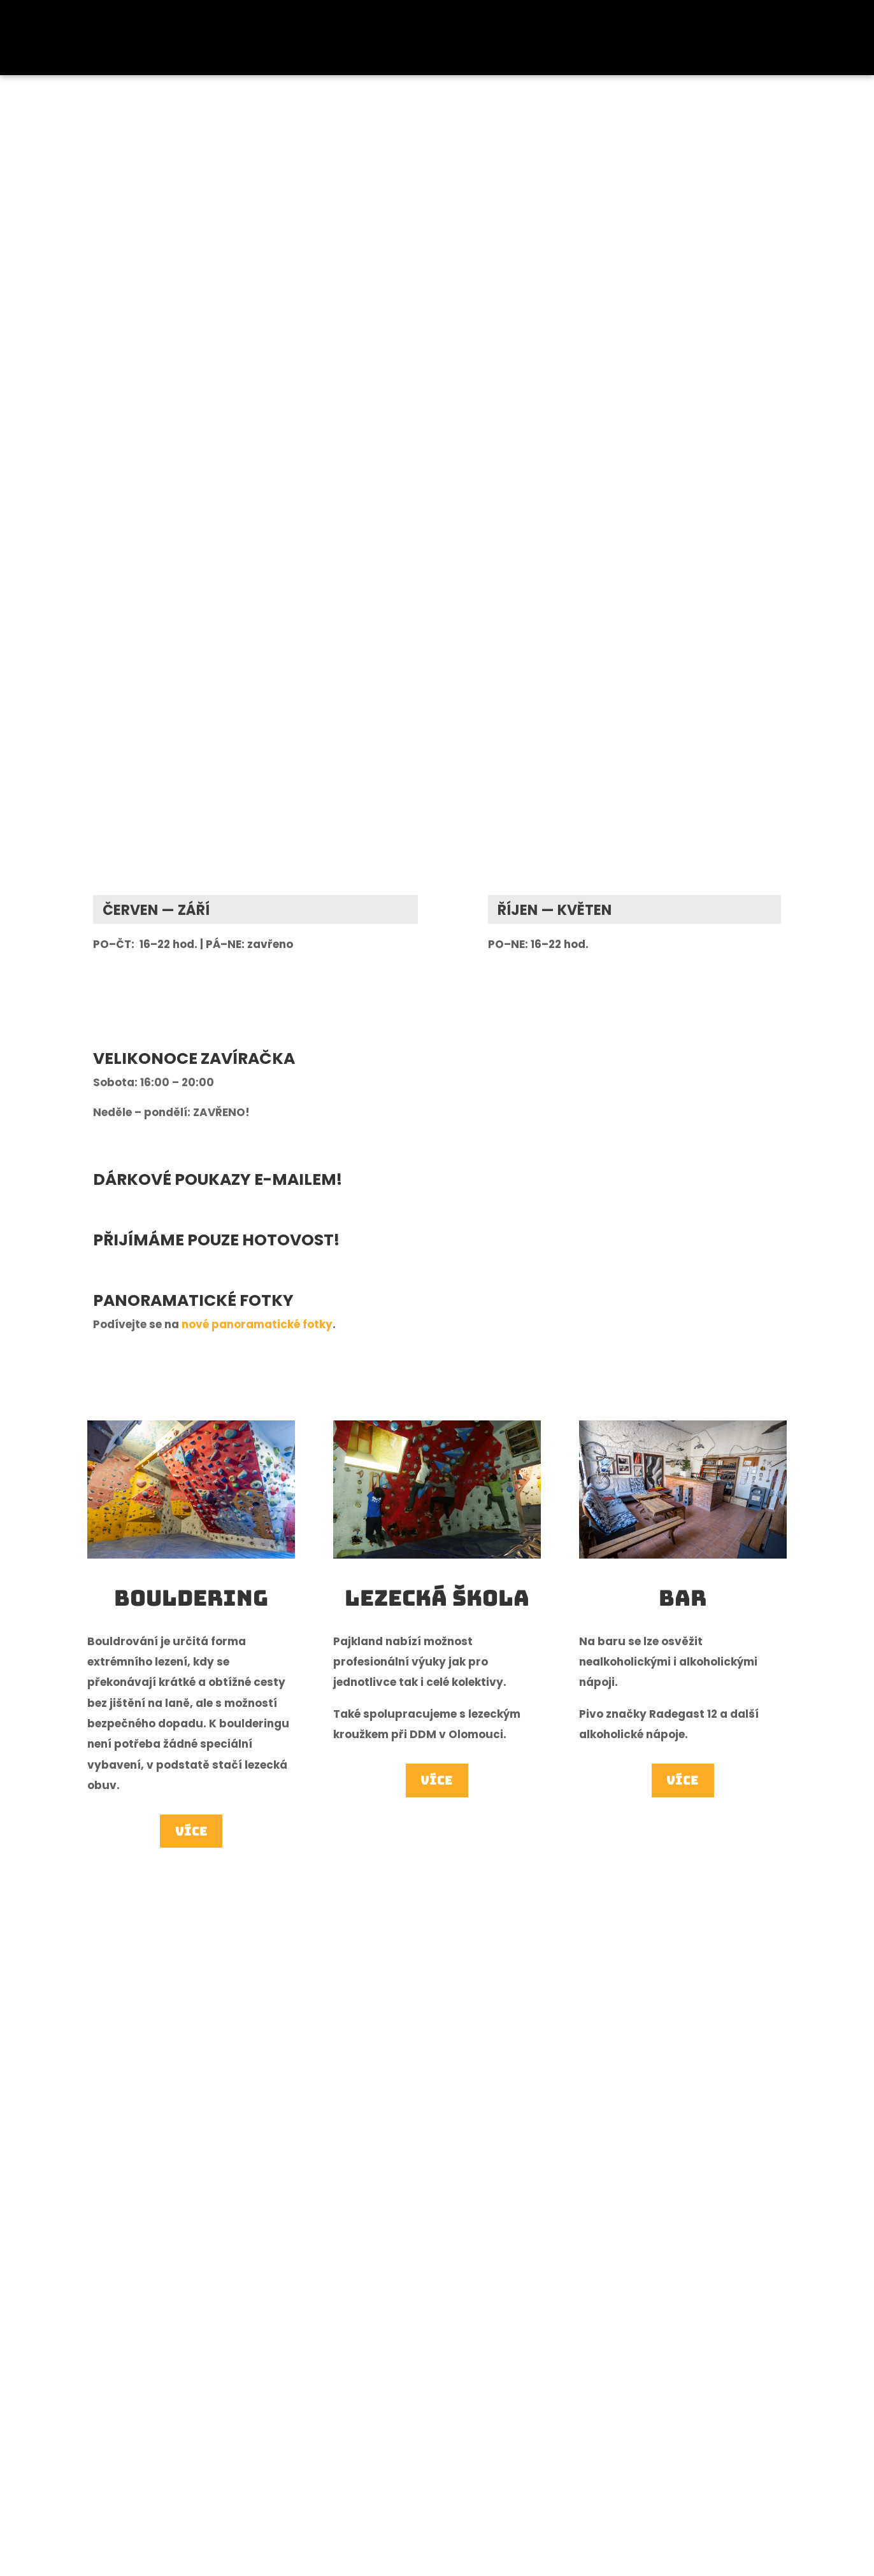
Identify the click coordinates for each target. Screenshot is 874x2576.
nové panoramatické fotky (257, 1324)
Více (191, 1831)
